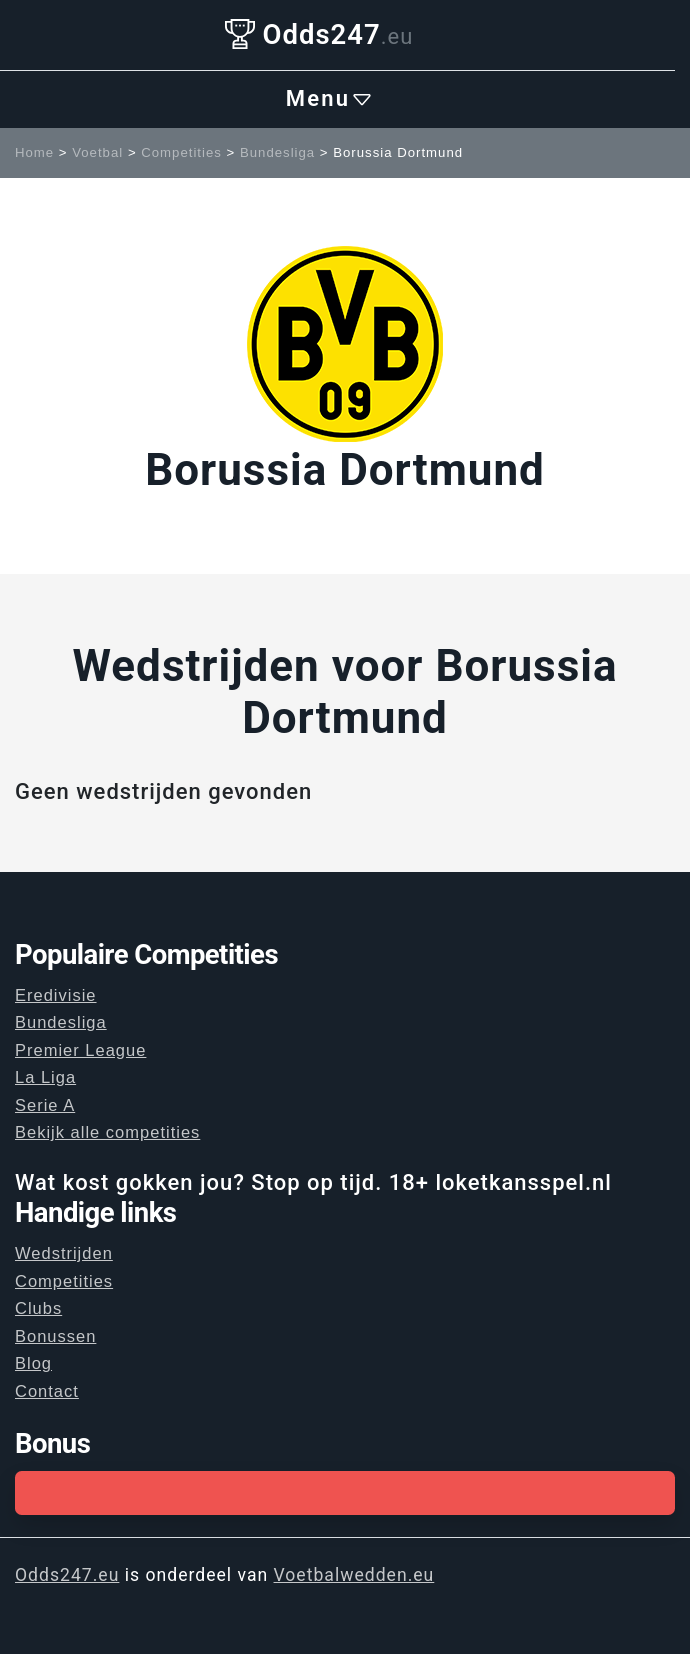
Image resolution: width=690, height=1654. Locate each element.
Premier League (80, 1050)
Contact (47, 1391)
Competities (181, 152)
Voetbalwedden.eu (354, 1575)
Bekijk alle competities (107, 1132)
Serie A (45, 1105)
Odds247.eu (67, 1575)
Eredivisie (56, 995)
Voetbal (97, 152)
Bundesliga (277, 152)
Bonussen (55, 1336)
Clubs (38, 1308)
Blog (33, 1363)
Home (34, 152)
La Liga (45, 1077)
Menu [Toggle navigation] (330, 99)
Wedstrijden (64, 1253)
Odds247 (319, 34)
